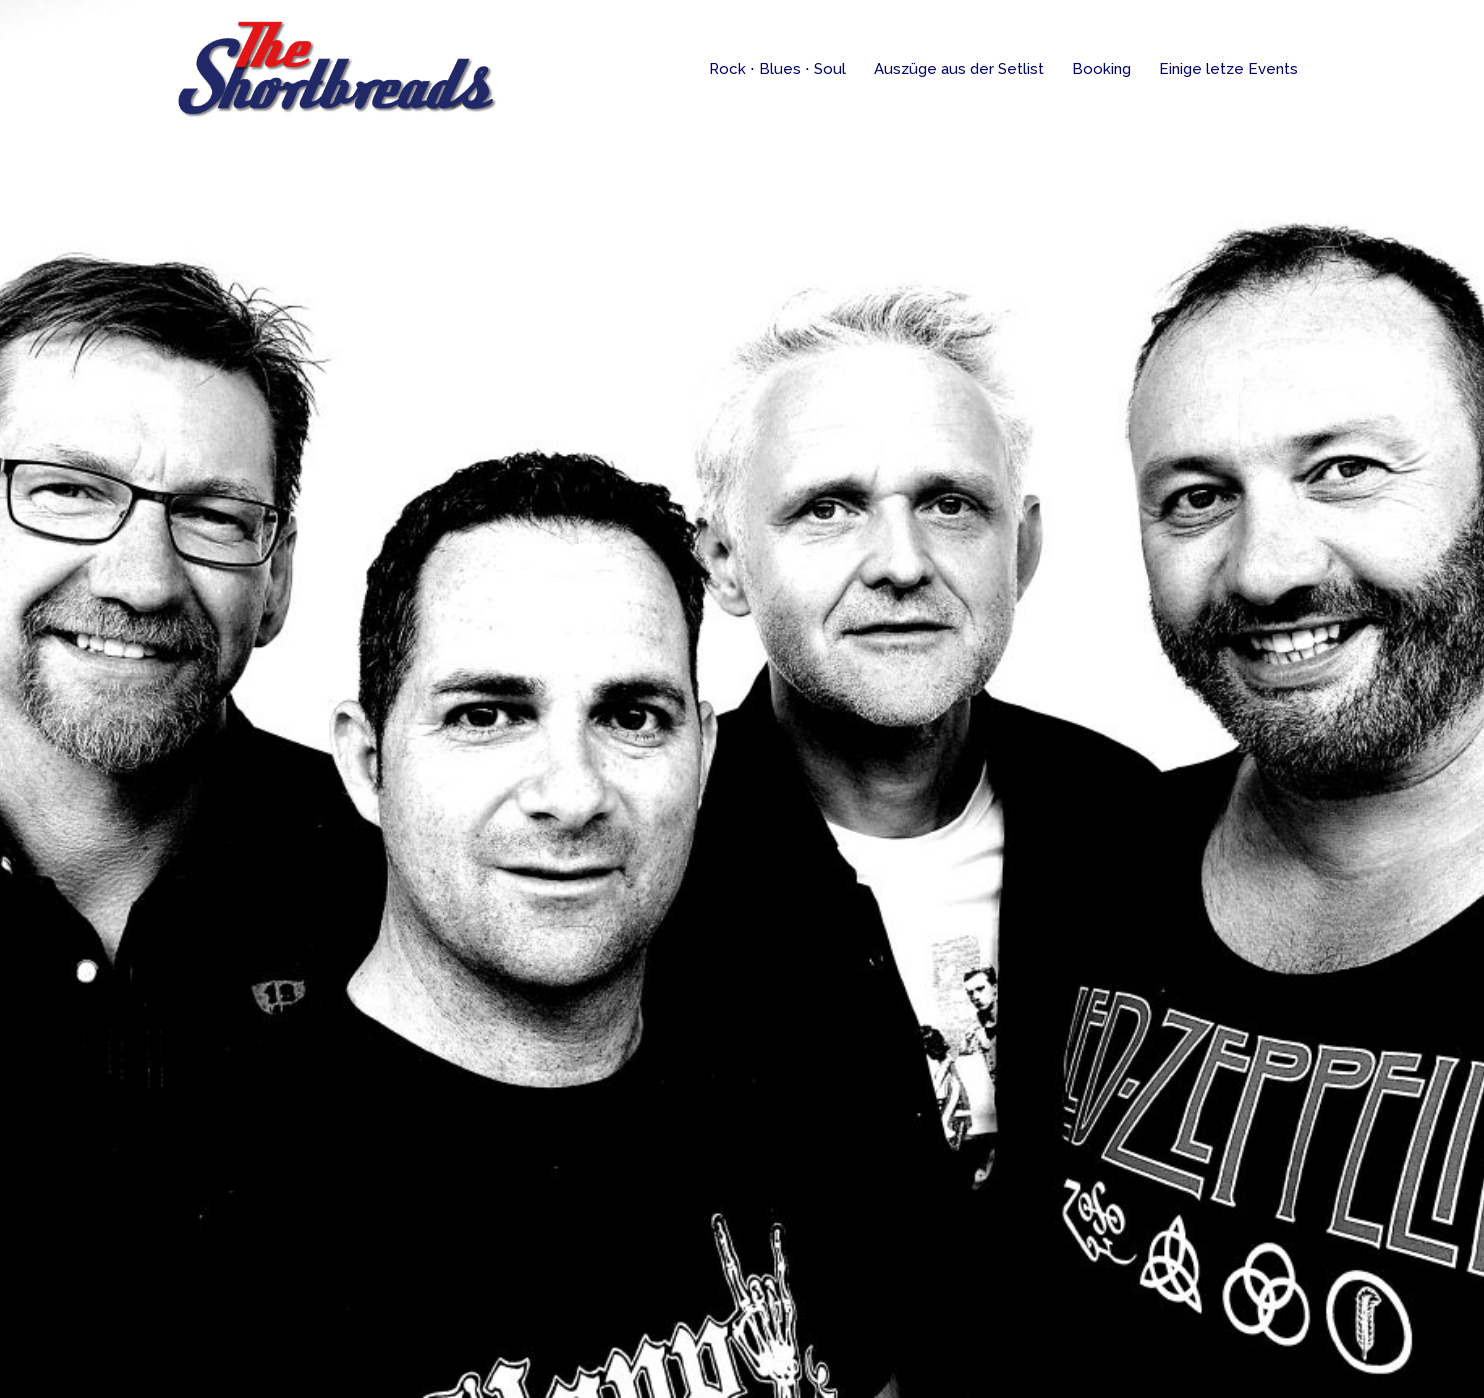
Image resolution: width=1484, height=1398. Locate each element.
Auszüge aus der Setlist (959, 69)
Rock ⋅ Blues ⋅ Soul (777, 69)
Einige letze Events (1228, 69)
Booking (1101, 69)
